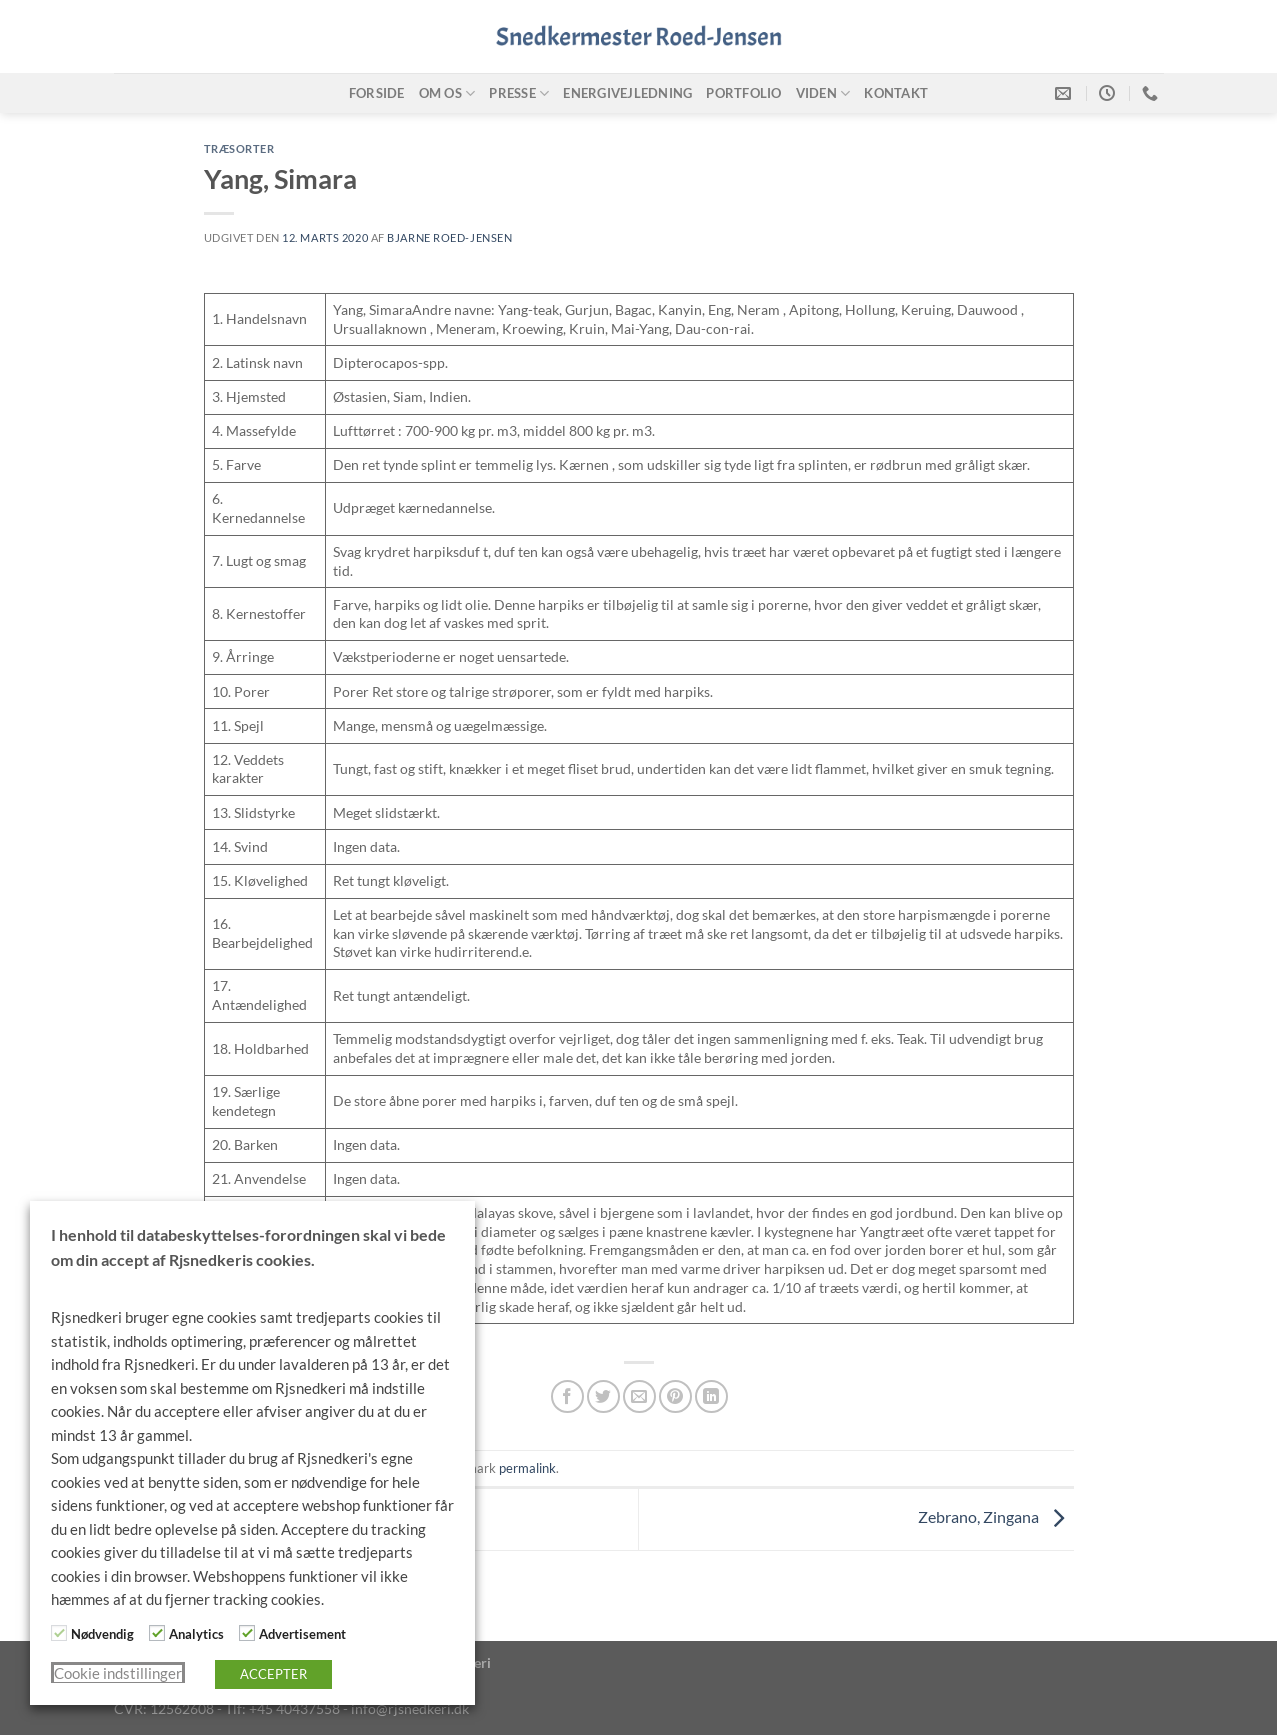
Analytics (196, 1634)
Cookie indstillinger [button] (118, 1673)
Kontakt (896, 93)
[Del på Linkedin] (711, 1396)
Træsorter (239, 148)
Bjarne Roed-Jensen (449, 237)
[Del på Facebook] (567, 1396)
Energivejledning (627, 93)
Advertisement (302, 1634)
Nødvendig (102, 1634)
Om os (447, 93)
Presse (519, 93)
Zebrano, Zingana (996, 1516)
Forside (377, 93)
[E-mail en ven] (639, 1396)
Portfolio (743, 93)
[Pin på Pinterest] (675, 1396)
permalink (527, 1468)
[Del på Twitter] (603, 1396)
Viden (823, 93)
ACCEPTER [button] (273, 1674)
